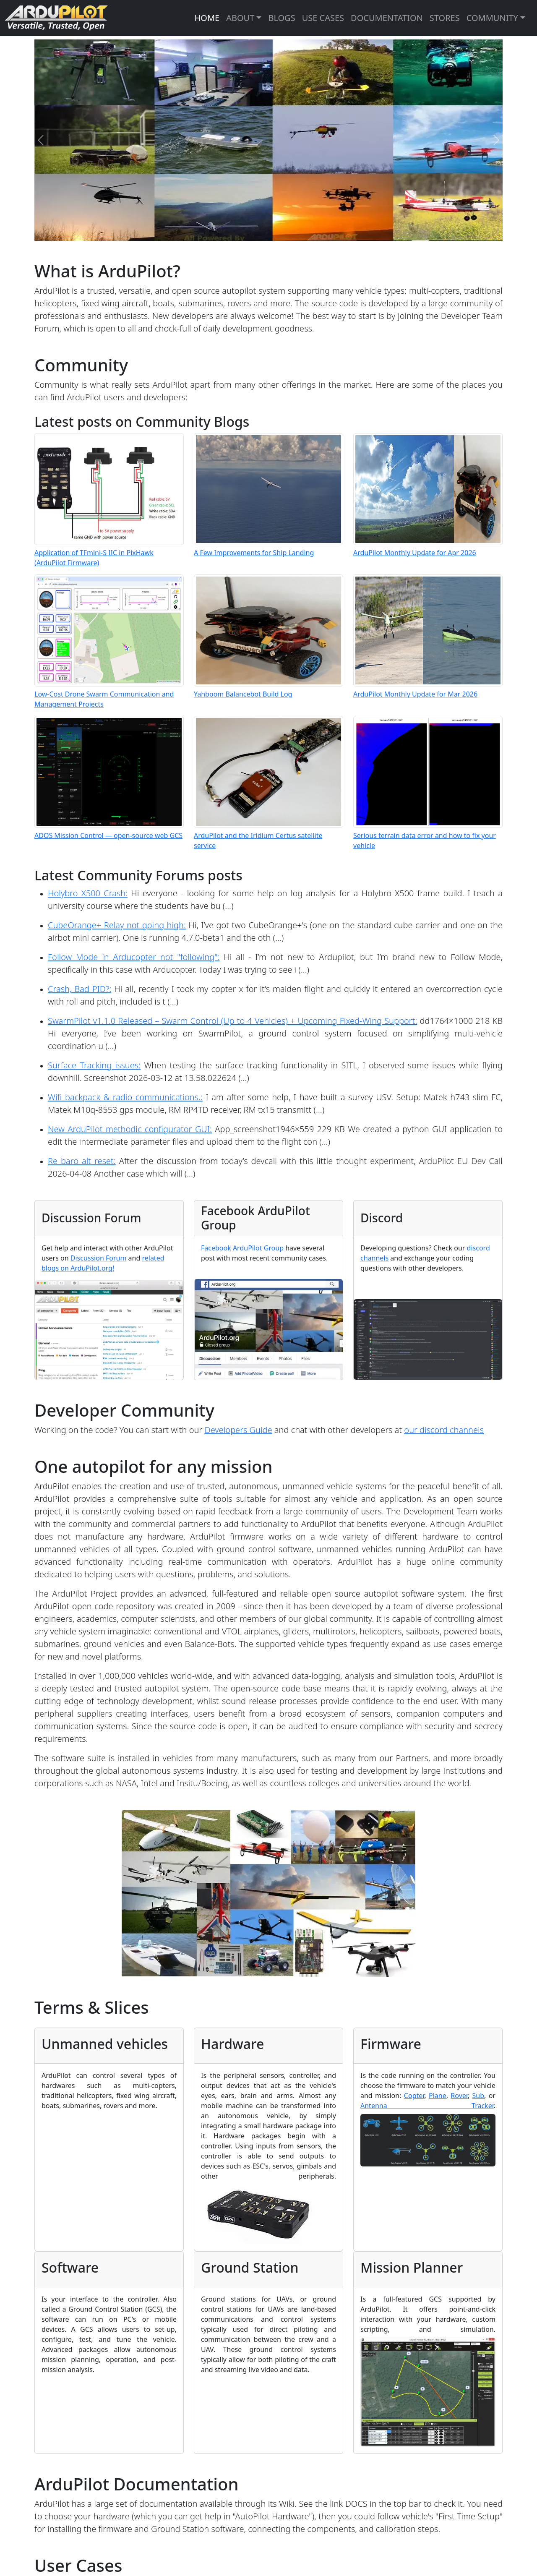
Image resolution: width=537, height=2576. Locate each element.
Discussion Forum (98, 1258)
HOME (206, 17)
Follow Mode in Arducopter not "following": (133, 957)
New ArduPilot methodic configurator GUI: (130, 1129)
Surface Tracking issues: (94, 1065)
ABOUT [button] (240, 17)
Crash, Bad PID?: (79, 988)
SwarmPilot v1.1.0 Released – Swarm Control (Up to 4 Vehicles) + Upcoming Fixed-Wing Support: (232, 1020)
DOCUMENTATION (387, 17)
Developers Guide (238, 1429)
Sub (478, 2095)
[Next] (496, 140)
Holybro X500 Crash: (88, 893)
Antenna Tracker (427, 2105)
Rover (459, 2095)
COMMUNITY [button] (492, 17)
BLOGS (281, 17)
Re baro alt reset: (82, 1161)
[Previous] (40, 140)
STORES (445, 17)
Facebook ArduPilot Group (242, 1248)
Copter (414, 2095)
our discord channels (444, 1429)
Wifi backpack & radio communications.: (125, 1097)
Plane (437, 2095)
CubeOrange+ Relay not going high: (117, 925)
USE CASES (323, 17)
